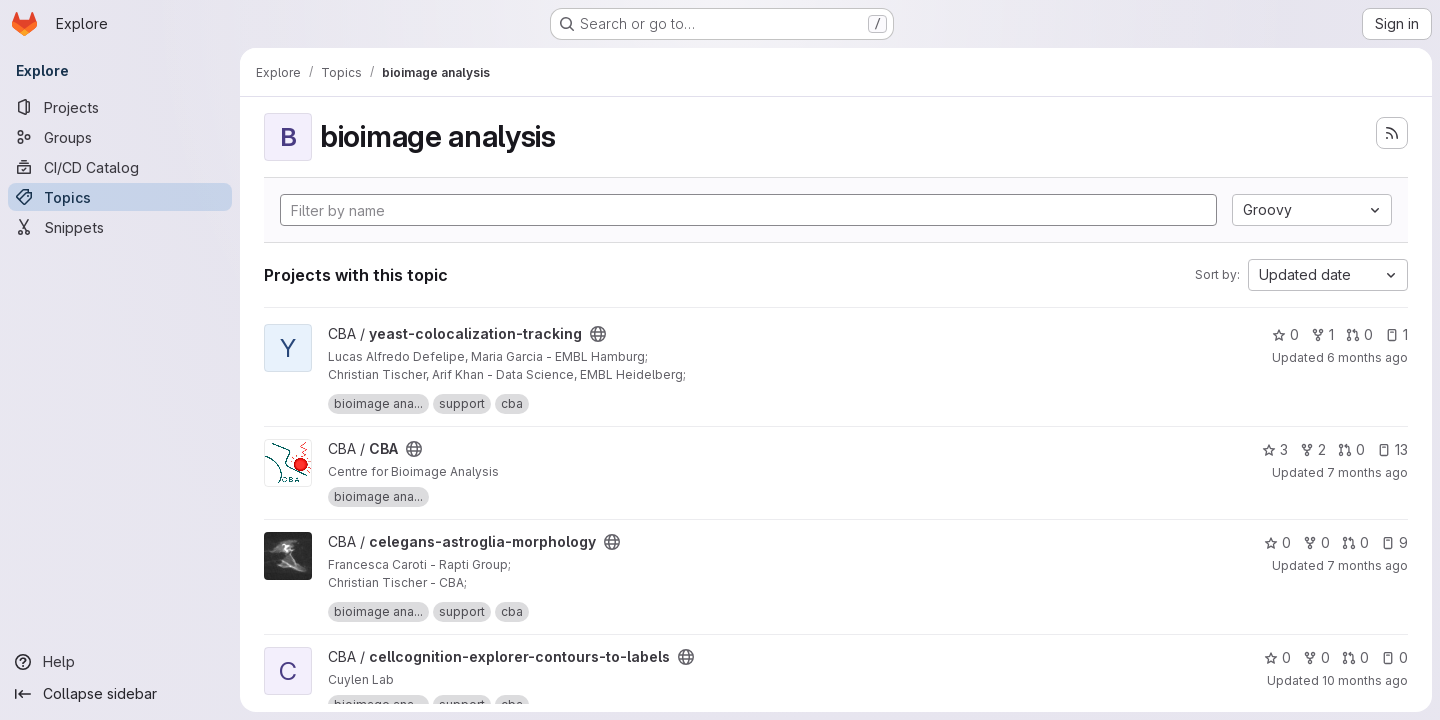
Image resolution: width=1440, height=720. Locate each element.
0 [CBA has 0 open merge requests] (1351, 449)
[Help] (120, 662)
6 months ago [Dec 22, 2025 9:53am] (1367, 357)
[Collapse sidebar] (120, 694)
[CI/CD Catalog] (120, 167)
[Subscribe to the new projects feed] (1392, 133)
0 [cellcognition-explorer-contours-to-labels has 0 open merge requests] (1355, 657)
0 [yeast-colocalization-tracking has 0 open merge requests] (1359, 334)
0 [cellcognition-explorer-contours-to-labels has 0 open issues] (1394, 657)
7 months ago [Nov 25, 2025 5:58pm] (1367, 565)
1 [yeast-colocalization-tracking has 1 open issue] (1396, 334)
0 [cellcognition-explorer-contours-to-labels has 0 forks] (1316, 657)
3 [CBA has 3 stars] (1275, 449)
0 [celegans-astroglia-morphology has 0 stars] (1277, 542)
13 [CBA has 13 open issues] (1392, 449)
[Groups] (120, 137)
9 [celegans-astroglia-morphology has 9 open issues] (1394, 542)
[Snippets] (120, 227)
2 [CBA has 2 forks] (1313, 449)
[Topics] (120, 197)
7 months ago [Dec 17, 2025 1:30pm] (1367, 472)
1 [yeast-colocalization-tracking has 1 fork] (1322, 334)
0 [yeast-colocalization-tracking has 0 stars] (1285, 334)
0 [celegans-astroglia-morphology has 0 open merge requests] (1355, 542)
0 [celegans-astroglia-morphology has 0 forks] (1316, 542)
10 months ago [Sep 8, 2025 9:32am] (1365, 680)
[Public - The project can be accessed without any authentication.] (598, 334)
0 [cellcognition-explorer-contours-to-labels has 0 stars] (1277, 657)
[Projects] (120, 107)
